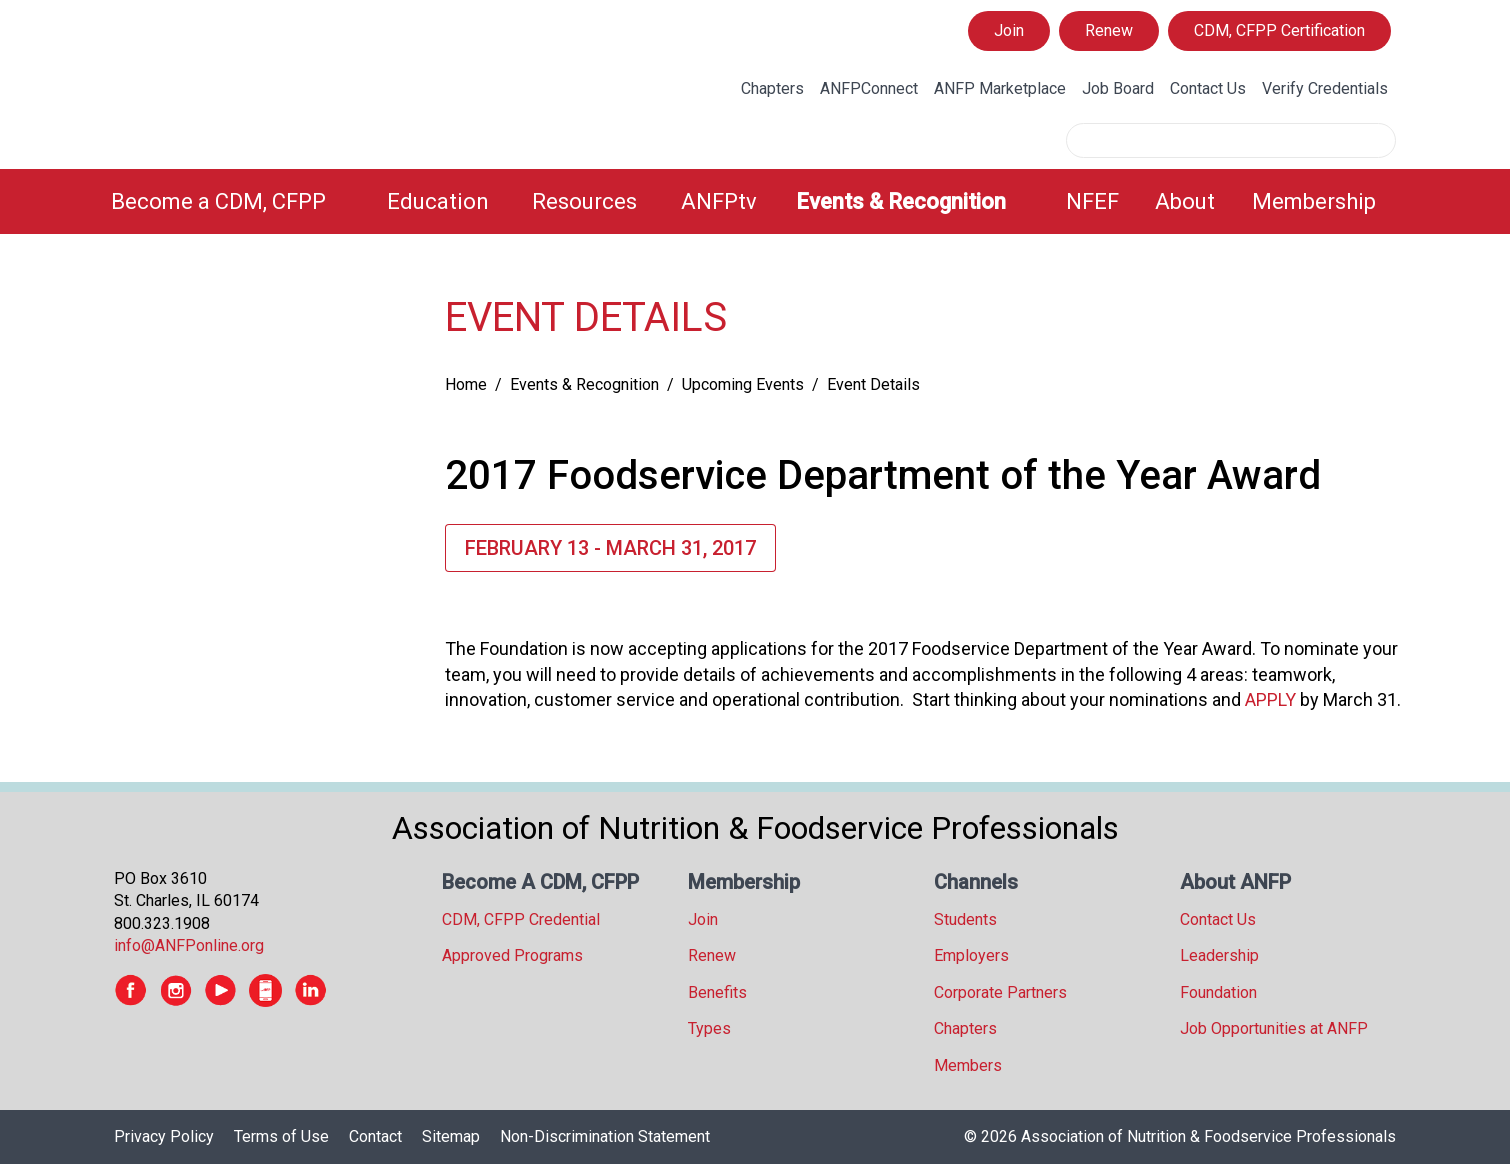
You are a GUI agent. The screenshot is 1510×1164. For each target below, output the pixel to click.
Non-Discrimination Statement (605, 1136)
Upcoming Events (743, 384)
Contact (375, 1136)
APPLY (1270, 699)
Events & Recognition (901, 201)
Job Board (1118, 88)
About (1185, 201)
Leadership (1219, 955)
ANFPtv (719, 201)
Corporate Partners (1000, 992)
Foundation (1218, 992)
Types (709, 1028)
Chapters (772, 88)
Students (965, 919)
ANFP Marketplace (1000, 88)
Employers (971, 955)
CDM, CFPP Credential (521, 919)
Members (968, 1065)
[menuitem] (237, 201)
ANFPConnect (869, 88)
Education (438, 201)
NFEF (1092, 201)
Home (466, 384)
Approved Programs (512, 955)
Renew (1109, 30)
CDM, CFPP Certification (1279, 30)
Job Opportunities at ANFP (1274, 1028)
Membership (1314, 201)
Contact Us (1208, 88)
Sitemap (451, 1136)
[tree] (259, 295)
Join (1009, 30)
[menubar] (755, 201)
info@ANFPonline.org (189, 945)
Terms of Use (281, 1136)
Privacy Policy (164, 1136)
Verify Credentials (1325, 88)
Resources (584, 201)
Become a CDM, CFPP (218, 201)
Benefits (717, 992)
